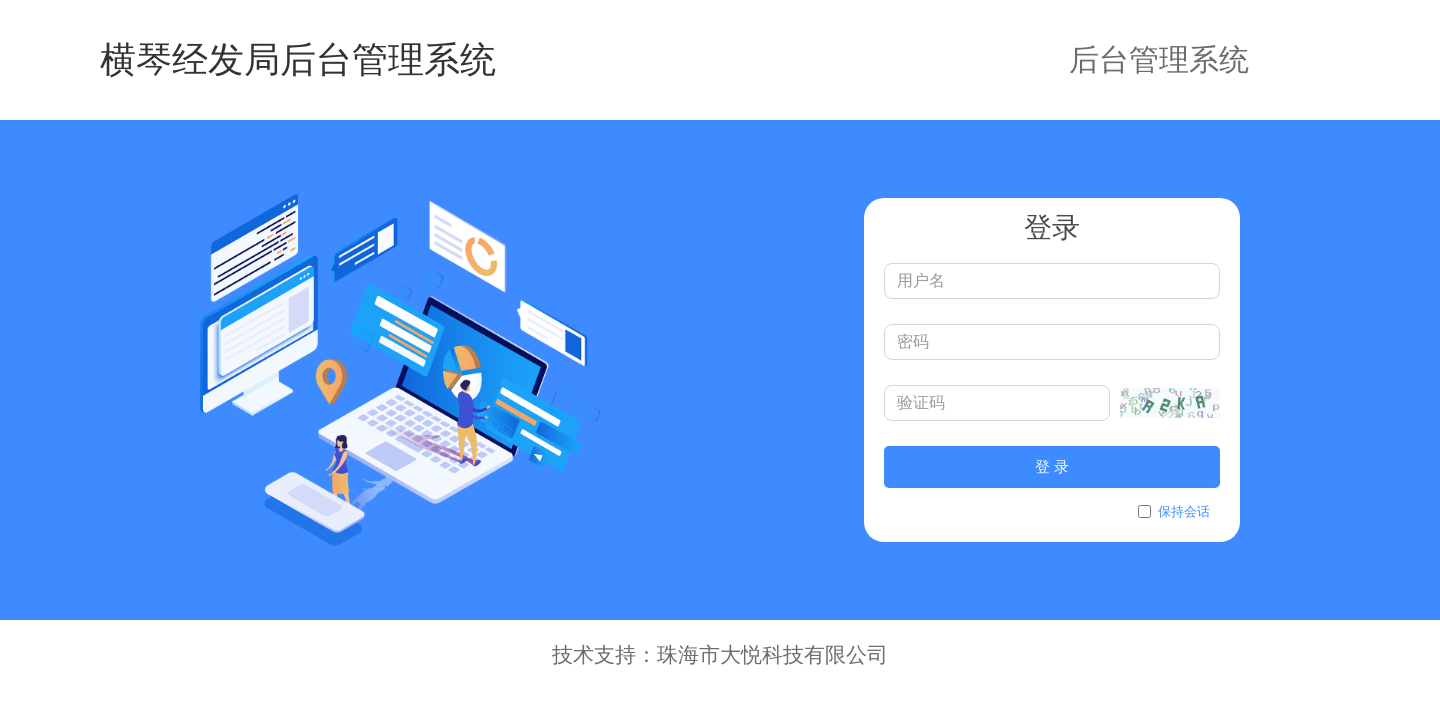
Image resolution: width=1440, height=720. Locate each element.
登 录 (1052, 466)
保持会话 (1174, 511)
